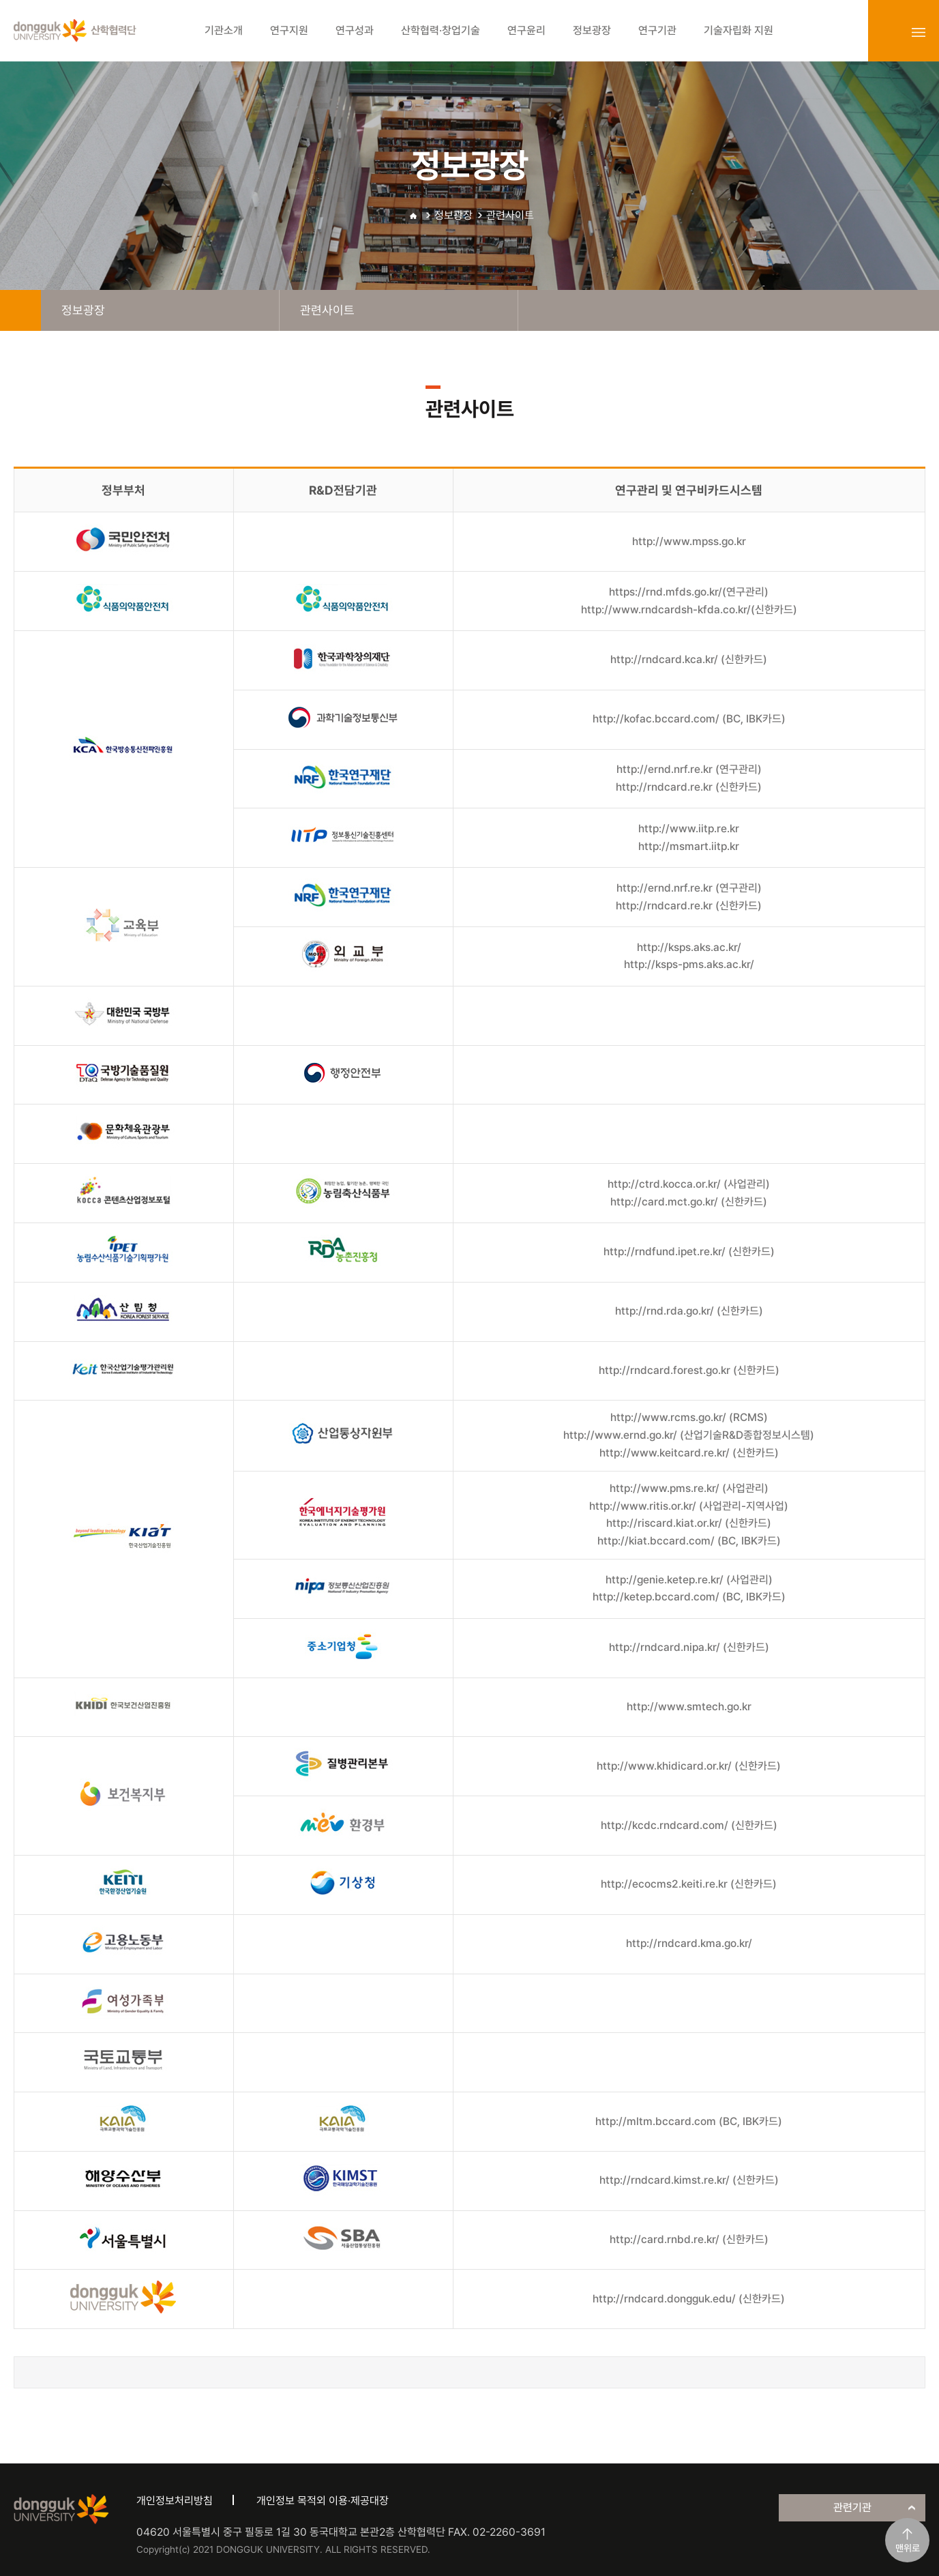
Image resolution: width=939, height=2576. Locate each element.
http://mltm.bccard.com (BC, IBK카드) (688, 2121)
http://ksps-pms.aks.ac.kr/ (689, 964)
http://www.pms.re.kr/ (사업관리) (689, 1488)
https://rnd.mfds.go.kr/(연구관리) (689, 591)
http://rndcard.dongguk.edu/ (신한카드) (689, 2298)
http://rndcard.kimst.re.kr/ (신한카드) (689, 2180)
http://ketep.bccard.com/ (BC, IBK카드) (689, 1596)
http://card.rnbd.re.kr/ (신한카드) (689, 2239)
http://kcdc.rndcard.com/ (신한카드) (689, 1825)
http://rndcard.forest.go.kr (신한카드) (689, 1370)
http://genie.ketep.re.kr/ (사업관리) (689, 1579)
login (888, 32)
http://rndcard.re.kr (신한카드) (689, 786)
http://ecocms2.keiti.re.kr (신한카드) (689, 1883)
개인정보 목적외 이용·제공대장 (322, 2500)
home (20, 310)
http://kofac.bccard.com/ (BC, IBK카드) (689, 718)
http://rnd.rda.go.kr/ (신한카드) (689, 1310)
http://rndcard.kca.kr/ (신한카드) (688, 659)
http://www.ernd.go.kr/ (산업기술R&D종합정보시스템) (688, 1435)
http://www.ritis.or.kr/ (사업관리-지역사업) (688, 1505)
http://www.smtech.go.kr (689, 1706)
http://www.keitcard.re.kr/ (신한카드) (689, 1452)
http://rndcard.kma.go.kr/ (689, 1943)
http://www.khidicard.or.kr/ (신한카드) (689, 1765)
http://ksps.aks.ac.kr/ (689, 947)
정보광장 (453, 215)
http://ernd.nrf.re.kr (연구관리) (689, 769)
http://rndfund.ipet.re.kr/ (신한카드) (689, 1251)
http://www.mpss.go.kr (689, 541)
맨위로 (907, 2548)
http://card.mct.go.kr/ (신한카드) (688, 1201)
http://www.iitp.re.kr (688, 828)
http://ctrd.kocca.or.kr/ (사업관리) (689, 1183)
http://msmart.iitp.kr (688, 846)
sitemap (918, 32)
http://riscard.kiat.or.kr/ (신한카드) (688, 1523)
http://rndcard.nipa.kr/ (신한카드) (689, 1647)
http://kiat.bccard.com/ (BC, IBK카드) (689, 1540)
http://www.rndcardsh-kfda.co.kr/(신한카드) (689, 609)
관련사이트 (510, 215)
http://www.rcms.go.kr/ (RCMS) (689, 1417)
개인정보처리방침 (174, 2500)
